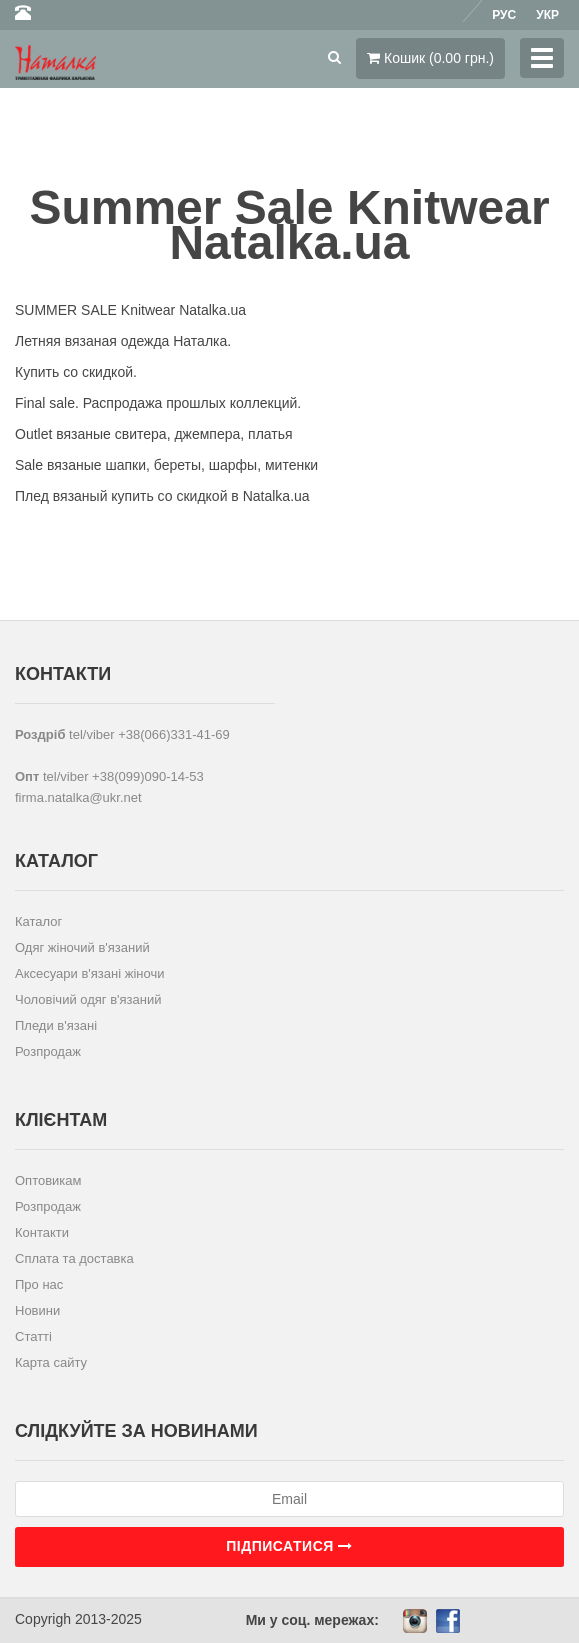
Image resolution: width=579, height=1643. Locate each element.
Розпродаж (48, 1051)
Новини (37, 1310)
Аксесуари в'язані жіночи (89, 973)
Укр (547, 15)
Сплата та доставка (74, 1258)
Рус (504, 15)
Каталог (38, 921)
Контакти (42, 1232)
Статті (33, 1336)
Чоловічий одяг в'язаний (88, 999)
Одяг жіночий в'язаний (82, 947)
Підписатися (289, 1546)
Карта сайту (51, 1362)
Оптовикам (48, 1180)
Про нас (39, 1284)
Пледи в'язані (56, 1025)
